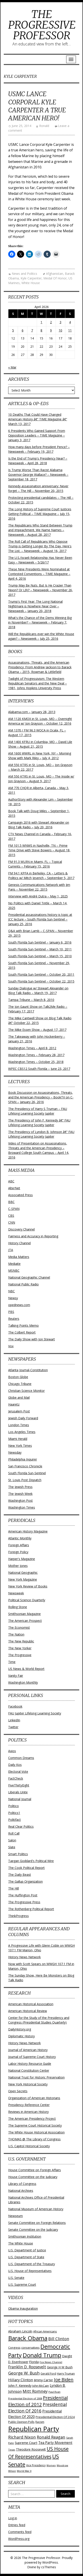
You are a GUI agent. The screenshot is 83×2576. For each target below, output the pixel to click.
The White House (20, 2243)
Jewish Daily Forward (23, 1418)
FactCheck (15, 1778)
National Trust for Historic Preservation (36, 2077)
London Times (18, 1425)
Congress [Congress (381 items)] (14, 2348)
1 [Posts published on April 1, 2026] (41, 322)
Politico (13, 1806)
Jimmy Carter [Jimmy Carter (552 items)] (43, 2380)
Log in (12, 2518)
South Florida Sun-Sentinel (27, 1473)
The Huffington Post (22, 1895)
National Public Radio (23, 1284)
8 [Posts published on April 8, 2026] (41, 330)
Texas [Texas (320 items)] (11, 2449)
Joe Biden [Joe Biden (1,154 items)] (63, 2380)
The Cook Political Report (26, 1868)
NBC (11, 1291)
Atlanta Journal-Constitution (28, 1370)
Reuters (13, 1318)
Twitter (13, 1727)
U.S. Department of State (26, 2257)
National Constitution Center (28, 2070)
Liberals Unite (18, 1792)
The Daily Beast (19, 1874)
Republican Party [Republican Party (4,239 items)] (33, 2428)
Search (65, 2494)
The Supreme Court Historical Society (35, 2125)
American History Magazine (28, 1531)
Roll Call (13, 1833)
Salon (12, 1840)
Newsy (13, 1298)
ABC (11, 1181)
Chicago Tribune (19, 1384)
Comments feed (19, 2532)
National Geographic (23, 1572)
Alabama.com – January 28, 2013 (31, 712)
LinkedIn (14, 1720)
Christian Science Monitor (26, 1390)
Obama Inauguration (23, 2308)
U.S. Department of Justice (27, 2250)
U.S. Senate (16, 2278)
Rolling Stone (17, 1607)
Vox (11, 1346)
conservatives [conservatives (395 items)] (30, 2348)
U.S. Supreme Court (22, 2284)
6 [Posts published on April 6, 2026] (22, 330)
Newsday (14, 1452)
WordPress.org (18, 2539)
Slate (11, 1847)
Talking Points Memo (23, 1325)
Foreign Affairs (18, 1545)
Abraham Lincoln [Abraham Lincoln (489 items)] (20, 2331)
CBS (11, 1215)
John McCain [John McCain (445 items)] (40, 2386)
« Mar (12, 367)
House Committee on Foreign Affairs (34, 2170)
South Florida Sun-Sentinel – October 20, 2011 (41, 974)
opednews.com (19, 1305)
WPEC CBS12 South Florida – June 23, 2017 (39, 1069)
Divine (31, 2567)
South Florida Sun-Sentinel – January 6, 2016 (39, 942)
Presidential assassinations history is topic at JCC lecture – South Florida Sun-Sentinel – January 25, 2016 (40, 919)
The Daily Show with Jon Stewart (31, 1339)
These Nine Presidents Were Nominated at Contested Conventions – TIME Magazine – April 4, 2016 (39, 574)
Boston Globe (18, 1377)
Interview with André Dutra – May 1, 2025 (38, 896)
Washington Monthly (23, 1682)
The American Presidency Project (32, 2118)
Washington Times (21, 1507)
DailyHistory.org (19, 2029)
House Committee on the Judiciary (32, 2177)
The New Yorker (19, 1648)
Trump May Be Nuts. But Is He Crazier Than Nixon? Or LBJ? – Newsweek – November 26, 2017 (40, 590)
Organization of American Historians (34, 2098)
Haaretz (13, 1404)
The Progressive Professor (42, 25)
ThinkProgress (18, 1916)
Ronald (44, 126)
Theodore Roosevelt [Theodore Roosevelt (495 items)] (31, 2449)
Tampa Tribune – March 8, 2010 (31, 1000)
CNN (11, 1222)
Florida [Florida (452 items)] (34, 2362)
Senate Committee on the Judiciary (33, 2229)
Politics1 (14, 1813)
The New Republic (21, 1641)
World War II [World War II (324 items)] (24, 2471)
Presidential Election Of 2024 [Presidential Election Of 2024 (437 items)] (55, 2417)
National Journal (19, 1799)
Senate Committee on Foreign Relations (37, 2223)
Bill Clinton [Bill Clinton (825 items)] (58, 2338)
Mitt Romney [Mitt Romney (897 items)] (35, 2391)
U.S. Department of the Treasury (31, 2264)
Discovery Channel (21, 1229)
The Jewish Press (20, 1487)
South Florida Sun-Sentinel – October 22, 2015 (41, 981)
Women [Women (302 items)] (51, 2465)
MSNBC (13, 1270)
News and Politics (24, 273)
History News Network (24, 1957)
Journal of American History (28, 2050)
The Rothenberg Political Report (31, 1909)
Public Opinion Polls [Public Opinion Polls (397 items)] (21, 2422)
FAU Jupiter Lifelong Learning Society (34, 1713)
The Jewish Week (20, 1494)
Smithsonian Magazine (24, 1614)
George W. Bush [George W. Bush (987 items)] (24, 2373)
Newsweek (16, 1593)
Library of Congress (22, 2184)
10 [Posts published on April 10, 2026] (60, 330)
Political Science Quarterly (26, 1600)
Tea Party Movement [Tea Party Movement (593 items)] (55, 2442)
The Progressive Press (24, 1902)
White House (30, 283)
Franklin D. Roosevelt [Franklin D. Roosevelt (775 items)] (27, 2366)
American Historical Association (30, 2004)
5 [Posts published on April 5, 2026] (13, 330)
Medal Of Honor (55, 278)
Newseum (15, 2216)
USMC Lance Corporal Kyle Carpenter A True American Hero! (37, 106)
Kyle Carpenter (31, 278)
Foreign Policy (18, 1552)
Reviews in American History (28, 2112)
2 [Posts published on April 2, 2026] (51, 322)
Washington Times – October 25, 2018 (36, 1062)
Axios (12, 1751)
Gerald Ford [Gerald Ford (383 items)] (48, 2373)
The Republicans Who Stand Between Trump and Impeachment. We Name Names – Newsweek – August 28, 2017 (40, 530)
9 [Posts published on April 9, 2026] (51, 330)
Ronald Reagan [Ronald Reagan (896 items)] (51, 2437)
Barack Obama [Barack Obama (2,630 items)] (27, 2338)
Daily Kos (15, 1765)
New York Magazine (22, 1579)
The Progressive (19, 1655)
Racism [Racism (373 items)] (39, 2422)
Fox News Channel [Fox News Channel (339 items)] (51, 2362)
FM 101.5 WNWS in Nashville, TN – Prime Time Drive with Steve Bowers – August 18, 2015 (39, 850)
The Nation (16, 1634)
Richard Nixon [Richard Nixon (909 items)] (22, 2437)
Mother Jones (18, 1566)
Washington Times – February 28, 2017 (36, 1055)
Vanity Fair (15, 1675)
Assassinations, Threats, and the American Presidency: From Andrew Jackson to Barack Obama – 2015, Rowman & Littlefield (39, 667)
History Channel (19, 1243)
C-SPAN (13, 1209)
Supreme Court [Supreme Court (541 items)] (26, 2442)
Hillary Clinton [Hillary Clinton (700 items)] (20, 2379)
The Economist (19, 1627)
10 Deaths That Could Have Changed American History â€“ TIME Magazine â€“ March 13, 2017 (37, 419)
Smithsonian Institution (24, 2236)
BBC (11, 1202)
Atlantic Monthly (19, 1538)
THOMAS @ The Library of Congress (34, 2139)
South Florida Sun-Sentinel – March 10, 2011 (40, 949)
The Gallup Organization (25, 1881)
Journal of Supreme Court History (32, 2057)
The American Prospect (25, 1621)
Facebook (15, 1706)
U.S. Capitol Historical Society (29, 2146)
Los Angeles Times (21, 1432)
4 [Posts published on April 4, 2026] (70, 322)
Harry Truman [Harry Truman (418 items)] (66, 2373)
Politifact (14, 1819)
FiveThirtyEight (18, 1785)
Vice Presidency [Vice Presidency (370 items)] (36, 2465)
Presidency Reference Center (29, 2105)
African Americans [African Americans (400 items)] (45, 2331)
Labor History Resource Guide (29, 2063)
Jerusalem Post (19, 1411)
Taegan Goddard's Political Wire (31, 1861)
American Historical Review (27, 2011)
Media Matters (18, 1257)
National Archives (20, 2190)
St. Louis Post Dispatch (24, 1480)
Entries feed (16, 2525)
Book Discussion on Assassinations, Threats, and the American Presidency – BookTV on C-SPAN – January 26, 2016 (40, 1097)
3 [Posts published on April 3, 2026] (60, 322)
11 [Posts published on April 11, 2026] (70, 330)
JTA (10, 1250)
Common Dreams (21, 1758)
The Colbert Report (22, 1332)
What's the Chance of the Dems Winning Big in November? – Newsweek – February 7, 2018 (40, 622)
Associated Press (20, 1195)
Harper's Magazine (21, 1559)
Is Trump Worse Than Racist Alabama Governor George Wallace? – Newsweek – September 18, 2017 (38, 474)
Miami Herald (17, 1439)
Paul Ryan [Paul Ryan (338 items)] (54, 2391)
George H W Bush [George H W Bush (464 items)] (60, 2367)
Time (11, 1662)
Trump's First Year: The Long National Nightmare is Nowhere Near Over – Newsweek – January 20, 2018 (35, 606)
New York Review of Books (27, 1586)
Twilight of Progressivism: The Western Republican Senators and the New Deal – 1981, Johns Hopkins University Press (37, 683)
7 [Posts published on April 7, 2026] (32, 330)
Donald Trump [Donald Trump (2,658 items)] (42, 2355)
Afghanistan (54, 273)
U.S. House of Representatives (30, 2271)
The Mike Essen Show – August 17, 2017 (37, 1030)
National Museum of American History (35, 2209)
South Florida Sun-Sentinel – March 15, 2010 (40, 956)
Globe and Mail (19, 1397)
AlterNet (14, 1188)
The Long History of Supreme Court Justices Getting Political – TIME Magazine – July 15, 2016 (39, 514)
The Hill (13, 1888)
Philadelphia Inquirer (22, 1459)
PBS (11, 1312)
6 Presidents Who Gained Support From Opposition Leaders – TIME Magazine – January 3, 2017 (36, 435)
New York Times (20, 1445)
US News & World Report (26, 1669)
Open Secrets (17, 2091)
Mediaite (14, 1264)
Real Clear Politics (21, 1826)
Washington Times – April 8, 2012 (32, 1048)
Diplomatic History (21, 2036)
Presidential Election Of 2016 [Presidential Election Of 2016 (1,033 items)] (37, 2407)
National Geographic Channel (29, 1277)
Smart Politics (18, 1854)
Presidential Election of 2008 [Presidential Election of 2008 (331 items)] (25, 2398)
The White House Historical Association (36, 2132)
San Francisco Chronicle (25, 1466)
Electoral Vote (18, 1771)
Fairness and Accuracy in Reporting (33, 1236)
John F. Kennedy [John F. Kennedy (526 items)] (19, 2385)
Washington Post (20, 1500)
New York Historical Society (28, 2084)
